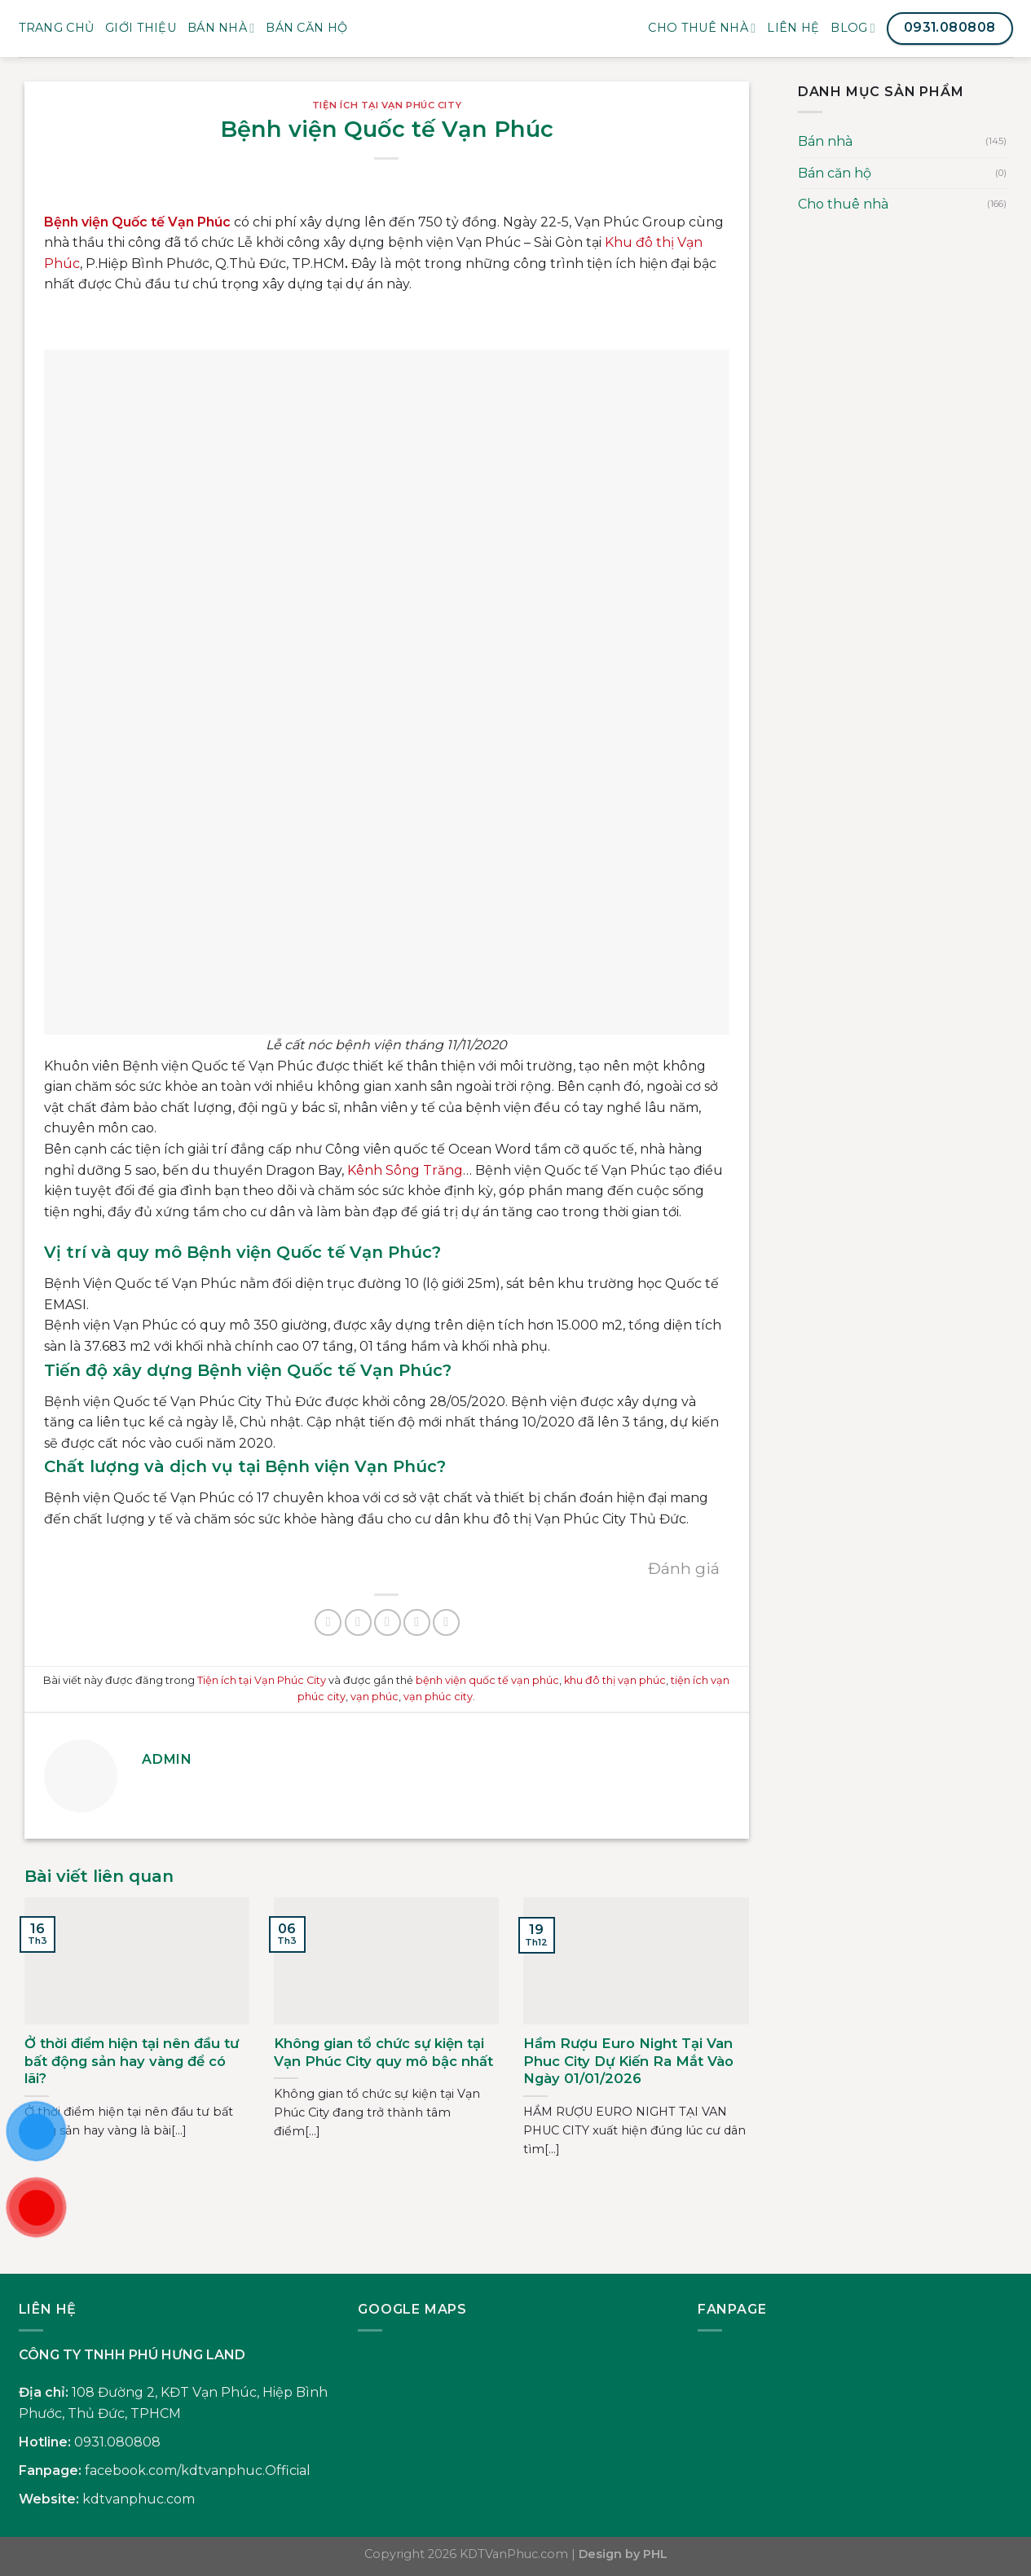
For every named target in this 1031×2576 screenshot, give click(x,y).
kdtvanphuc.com (138, 2499)
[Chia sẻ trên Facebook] (328, 1622)
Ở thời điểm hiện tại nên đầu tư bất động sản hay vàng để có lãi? (131, 2060)
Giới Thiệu (140, 27)
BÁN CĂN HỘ (306, 27)
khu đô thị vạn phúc (615, 1680)
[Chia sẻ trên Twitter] (358, 1622)
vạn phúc (374, 1696)
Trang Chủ (57, 27)
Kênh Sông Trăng (405, 1170)
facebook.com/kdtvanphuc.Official (198, 2470)
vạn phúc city (438, 1696)
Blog (853, 28)
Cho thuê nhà (702, 28)
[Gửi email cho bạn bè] (387, 1622)
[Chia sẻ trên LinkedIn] (446, 1622)
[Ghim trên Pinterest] (416, 1622)
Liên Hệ (793, 27)
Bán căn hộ (834, 173)
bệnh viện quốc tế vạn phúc (487, 1680)
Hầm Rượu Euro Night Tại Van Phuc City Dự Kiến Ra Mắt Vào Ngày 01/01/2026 (628, 2060)
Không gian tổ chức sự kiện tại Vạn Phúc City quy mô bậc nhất (383, 2052)
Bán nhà (220, 28)
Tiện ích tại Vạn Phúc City (387, 105)
